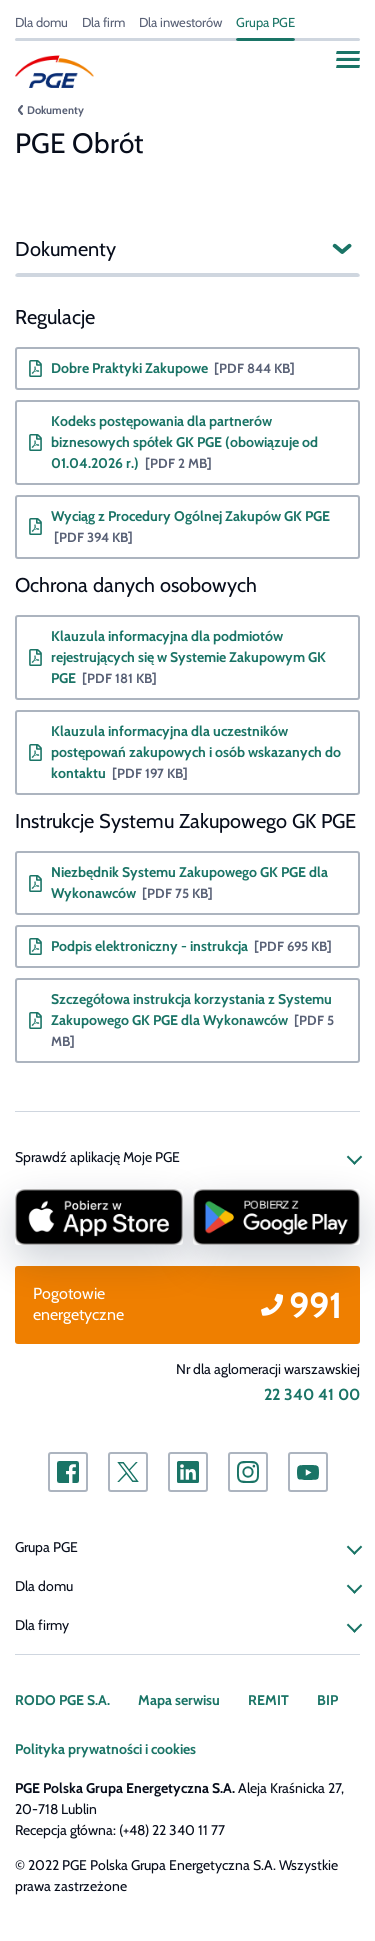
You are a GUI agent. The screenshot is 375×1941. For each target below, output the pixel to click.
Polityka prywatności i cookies (105, 1749)
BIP (327, 1700)
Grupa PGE (265, 22)
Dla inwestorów (180, 22)
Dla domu (41, 22)
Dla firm (103, 22)
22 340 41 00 (312, 1394)
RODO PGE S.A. (62, 1700)
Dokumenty (55, 110)
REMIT (268, 1700)
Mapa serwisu (179, 1700)
